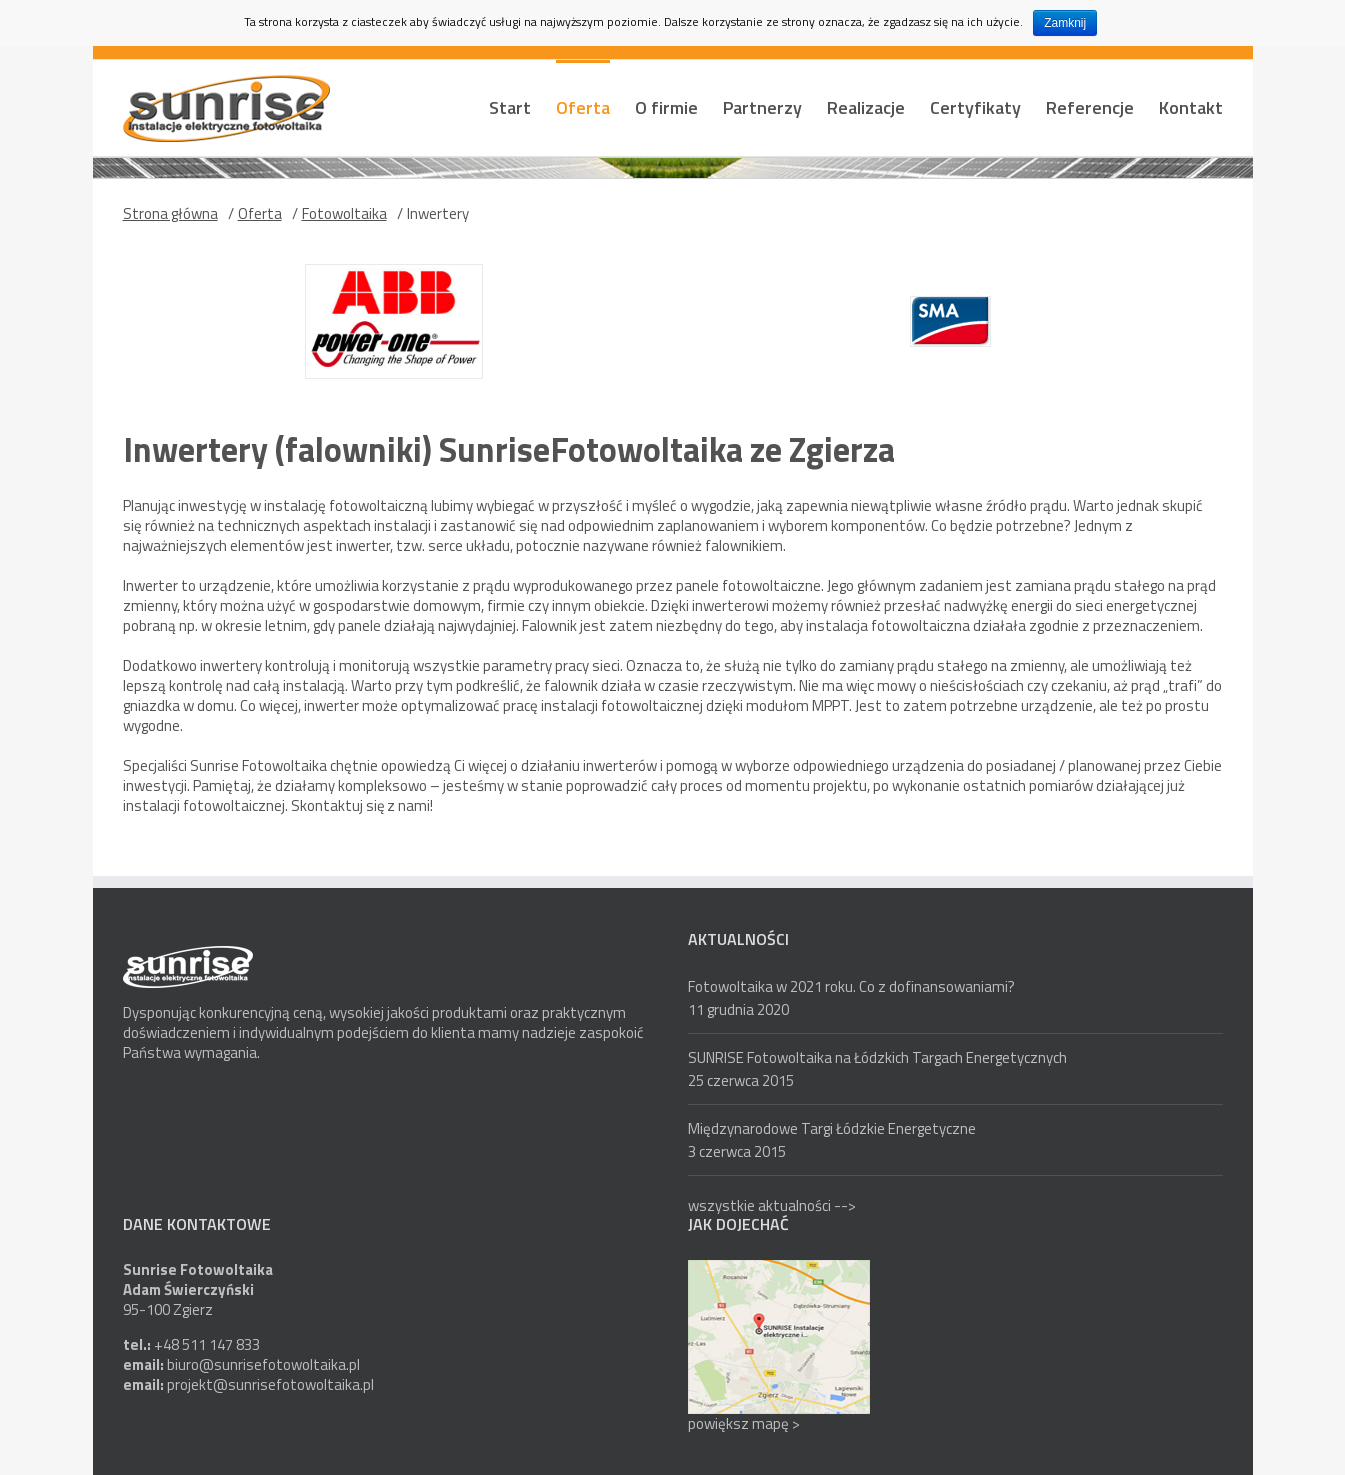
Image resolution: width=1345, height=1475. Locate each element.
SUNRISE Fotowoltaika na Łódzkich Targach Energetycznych (877, 1057)
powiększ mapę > (744, 1423)
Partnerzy (762, 107)
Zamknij (1065, 23)
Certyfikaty (975, 107)
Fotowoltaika (344, 213)
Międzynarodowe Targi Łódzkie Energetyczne (832, 1128)
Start (510, 107)
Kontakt (1191, 107)
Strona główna (170, 213)
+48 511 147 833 (207, 1344)
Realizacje (866, 107)
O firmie (666, 107)
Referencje (1090, 107)
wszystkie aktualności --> (772, 1205)
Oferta (583, 107)
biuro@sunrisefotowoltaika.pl (263, 1364)
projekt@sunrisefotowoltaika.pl (270, 1384)
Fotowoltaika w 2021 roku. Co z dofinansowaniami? (851, 986)
